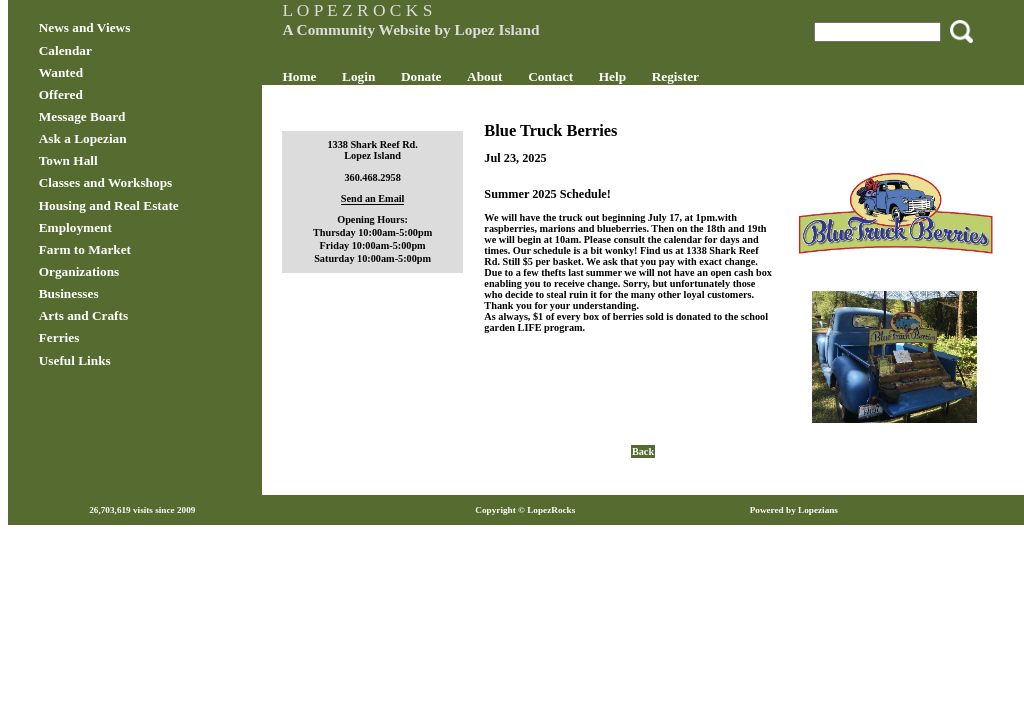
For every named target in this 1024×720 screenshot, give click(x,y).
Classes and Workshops (157, 182)
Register (700, 76)
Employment (126, 227)
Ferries (110, 337)
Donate (446, 76)
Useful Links (126, 360)
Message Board (133, 116)
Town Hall (119, 160)
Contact (576, 76)
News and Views (136, 27)
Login (383, 76)
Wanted (112, 72)
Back (630, 426)
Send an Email (389, 198)
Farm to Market (136, 249)
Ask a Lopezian (134, 138)
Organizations (130, 271)
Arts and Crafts (134, 315)
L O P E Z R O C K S (383, 10)
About (509, 76)
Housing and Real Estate (160, 205)
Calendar (116, 50)
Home (325, 76)
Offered (112, 94)
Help (637, 76)
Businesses (120, 293)
